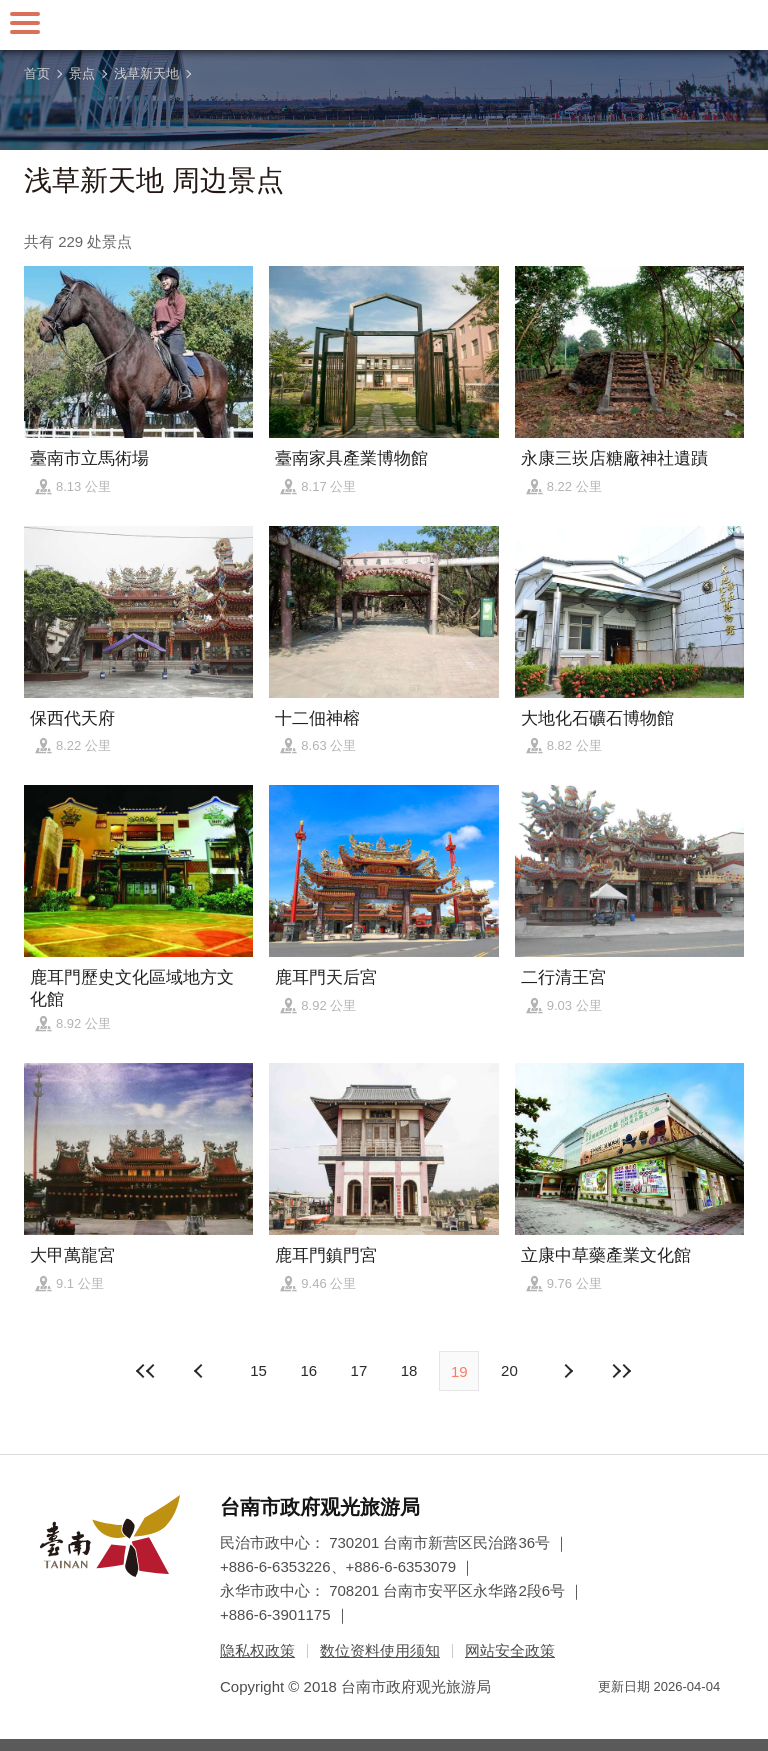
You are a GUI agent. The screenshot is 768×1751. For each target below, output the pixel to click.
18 (409, 1370)
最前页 (146, 1371)
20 (509, 1370)
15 (258, 1370)
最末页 (622, 1371)
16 (308, 1370)
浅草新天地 (146, 73)
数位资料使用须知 (380, 1650)
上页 (567, 1371)
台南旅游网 (384, 25)
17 (359, 1370)
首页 (37, 73)
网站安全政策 (510, 1650)
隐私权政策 (257, 1650)
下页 (201, 1371)
